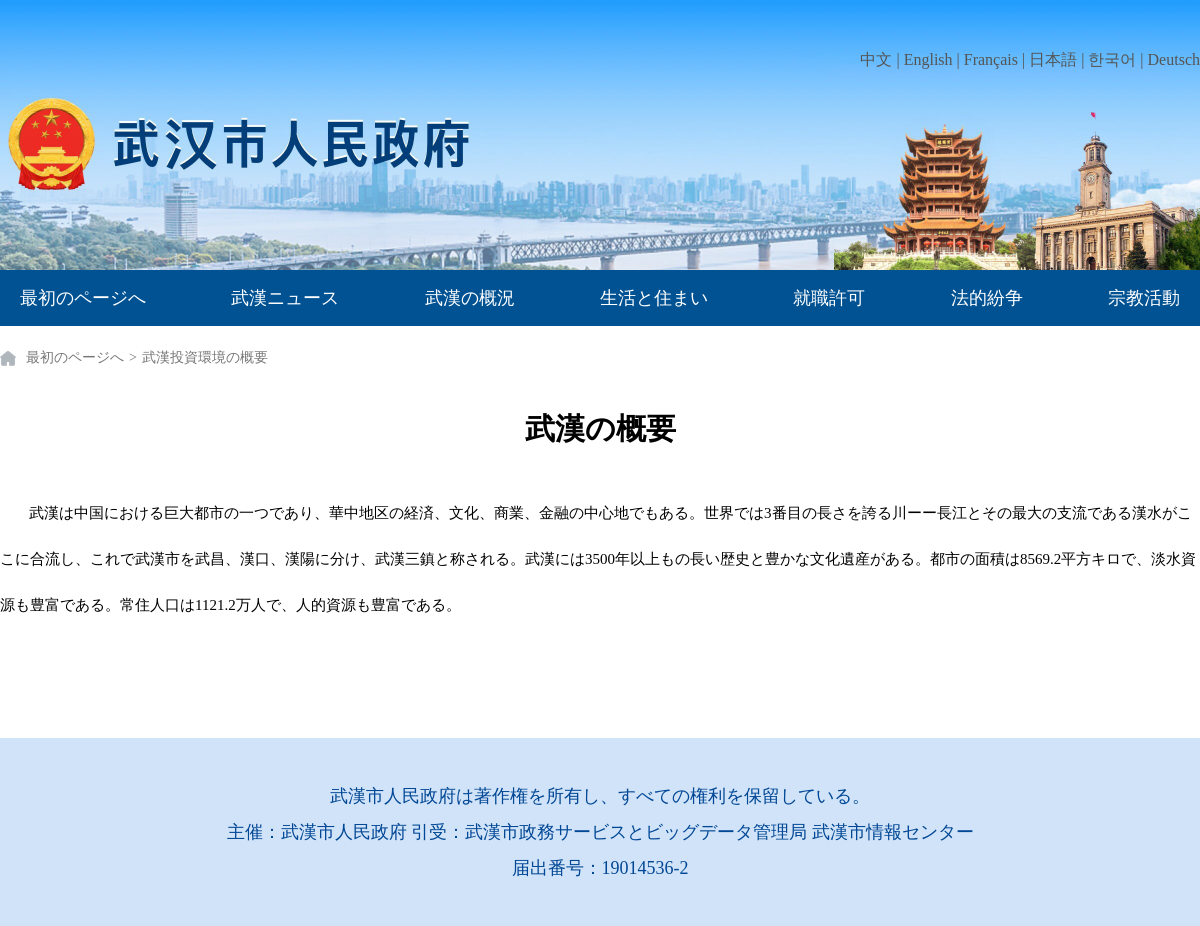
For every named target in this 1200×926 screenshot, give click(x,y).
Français (991, 59)
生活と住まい (654, 298)
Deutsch (1174, 59)
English (928, 59)
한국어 (1112, 59)
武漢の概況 (470, 298)
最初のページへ (83, 298)
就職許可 (829, 298)
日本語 (1053, 59)
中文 (876, 59)
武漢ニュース (285, 298)
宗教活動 (1144, 298)
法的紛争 (987, 298)
